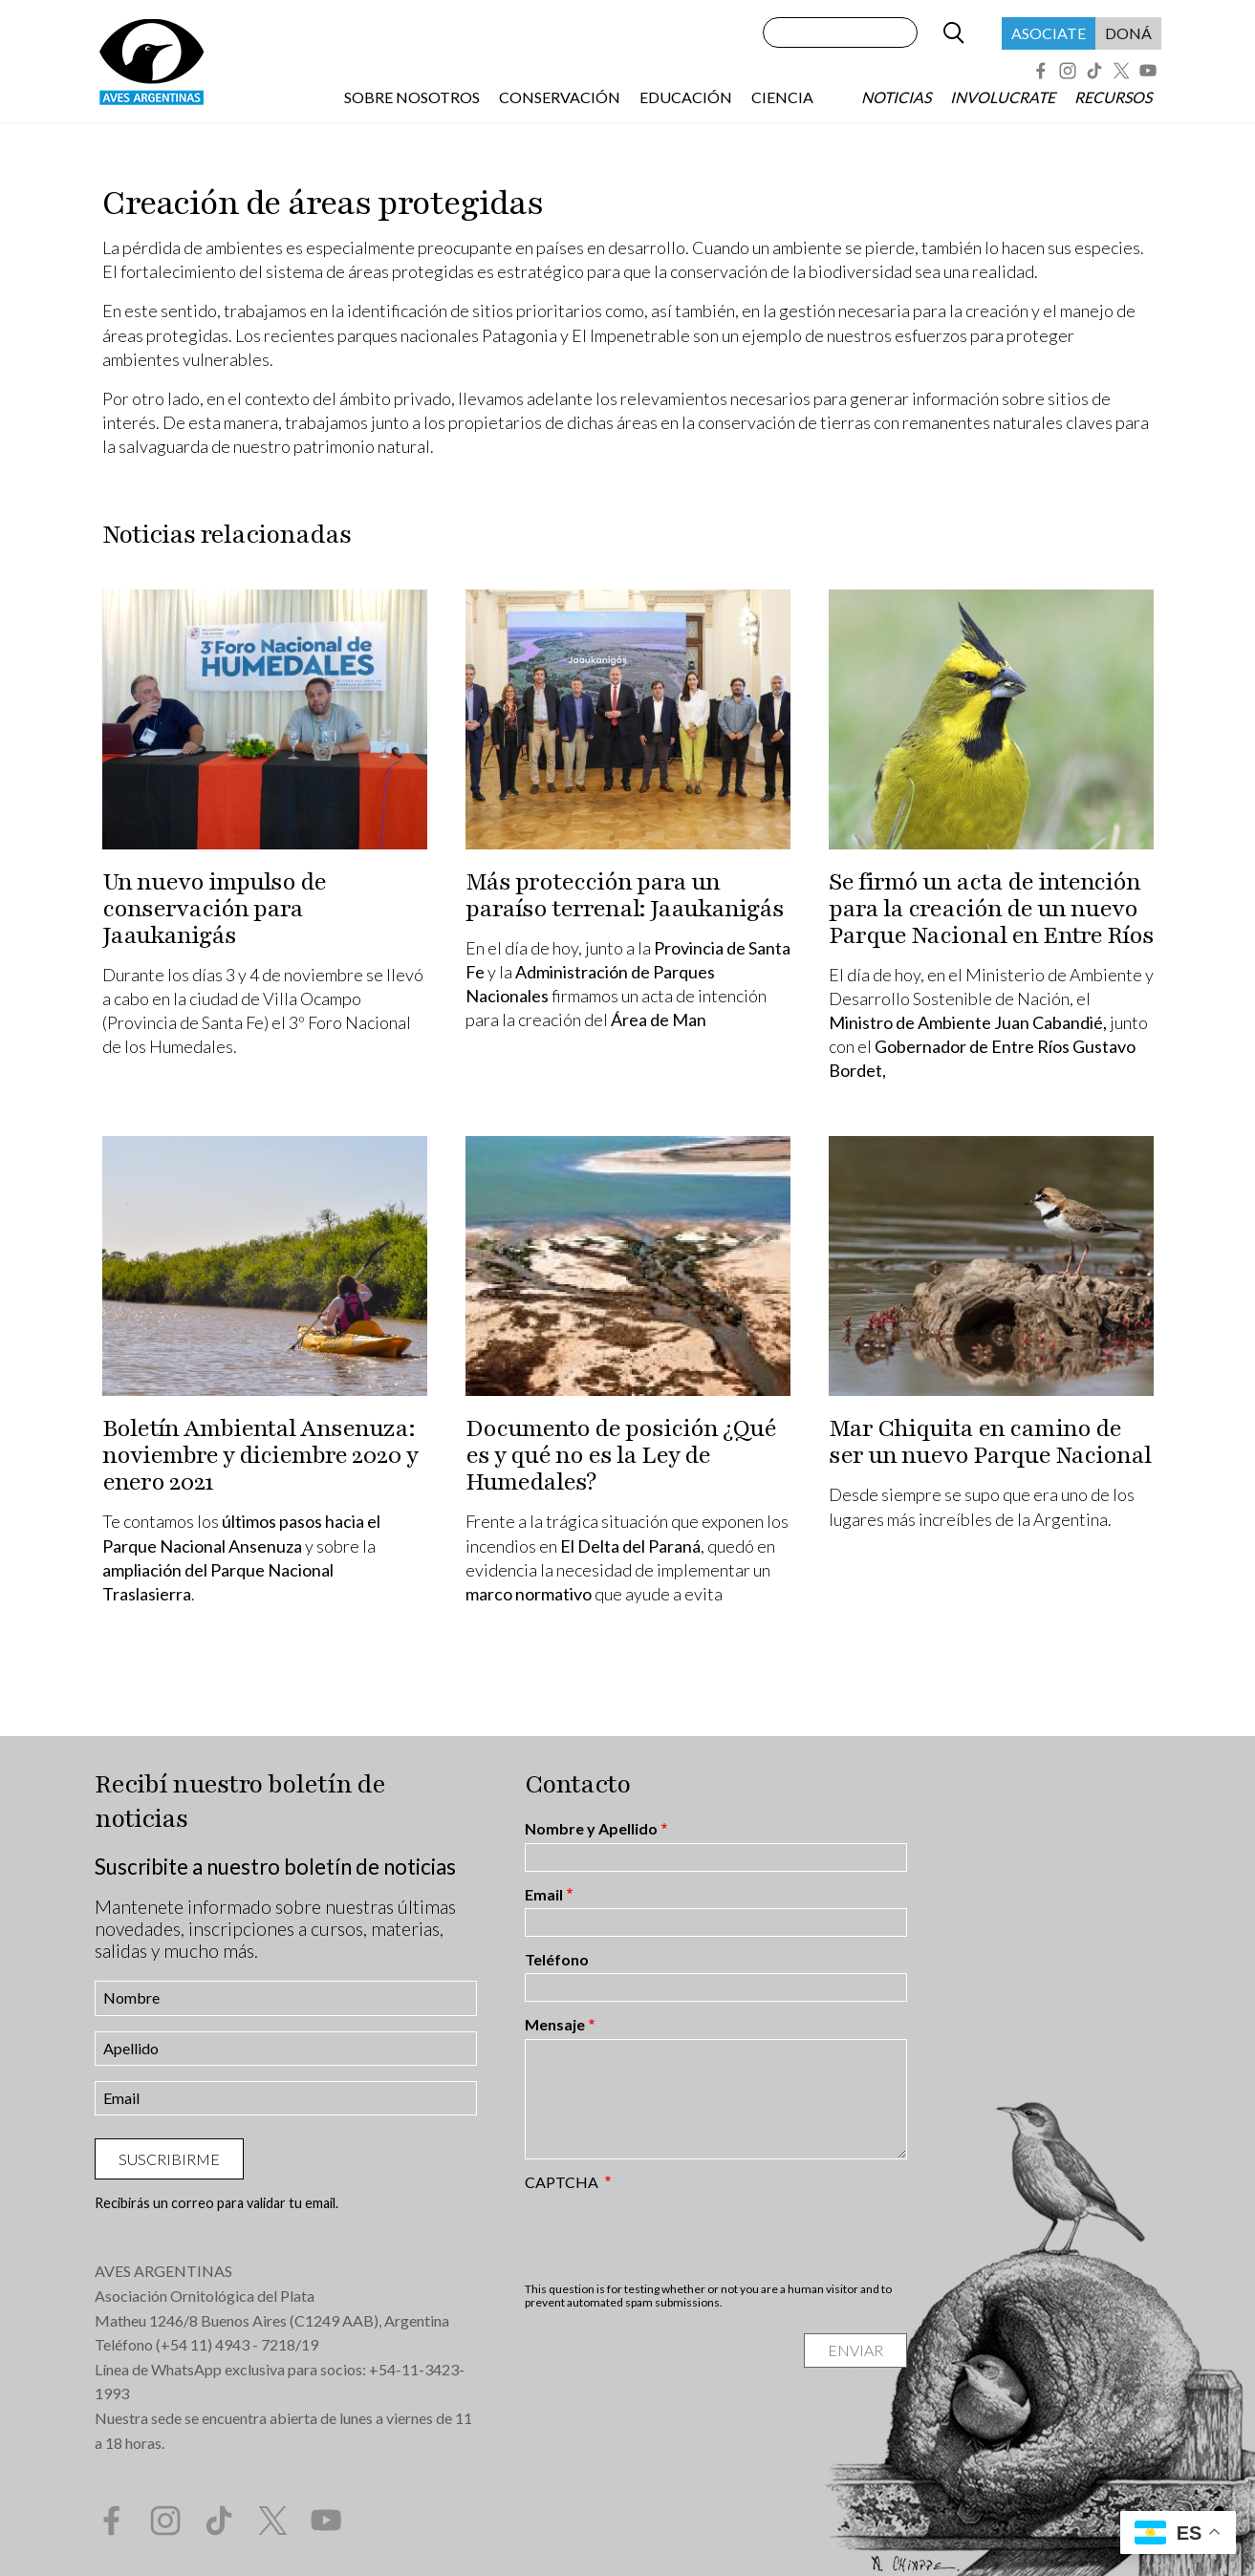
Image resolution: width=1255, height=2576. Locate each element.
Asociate (1048, 33)
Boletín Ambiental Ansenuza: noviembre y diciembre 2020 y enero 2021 (260, 1455)
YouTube (1147, 70)
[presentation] (670, 2236)
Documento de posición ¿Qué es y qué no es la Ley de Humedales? (620, 1455)
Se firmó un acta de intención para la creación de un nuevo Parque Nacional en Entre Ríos (991, 909)
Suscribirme (169, 2159)
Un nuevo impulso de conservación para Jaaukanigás (214, 909)
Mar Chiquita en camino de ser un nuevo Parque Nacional (990, 1441)
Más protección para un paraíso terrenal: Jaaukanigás (624, 895)
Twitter (1121, 70)
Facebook (1040, 70)
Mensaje (555, 2024)
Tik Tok (1094, 70)
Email (544, 1894)
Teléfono (557, 1959)
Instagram (1067, 70)
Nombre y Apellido (591, 1828)
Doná (1128, 33)
